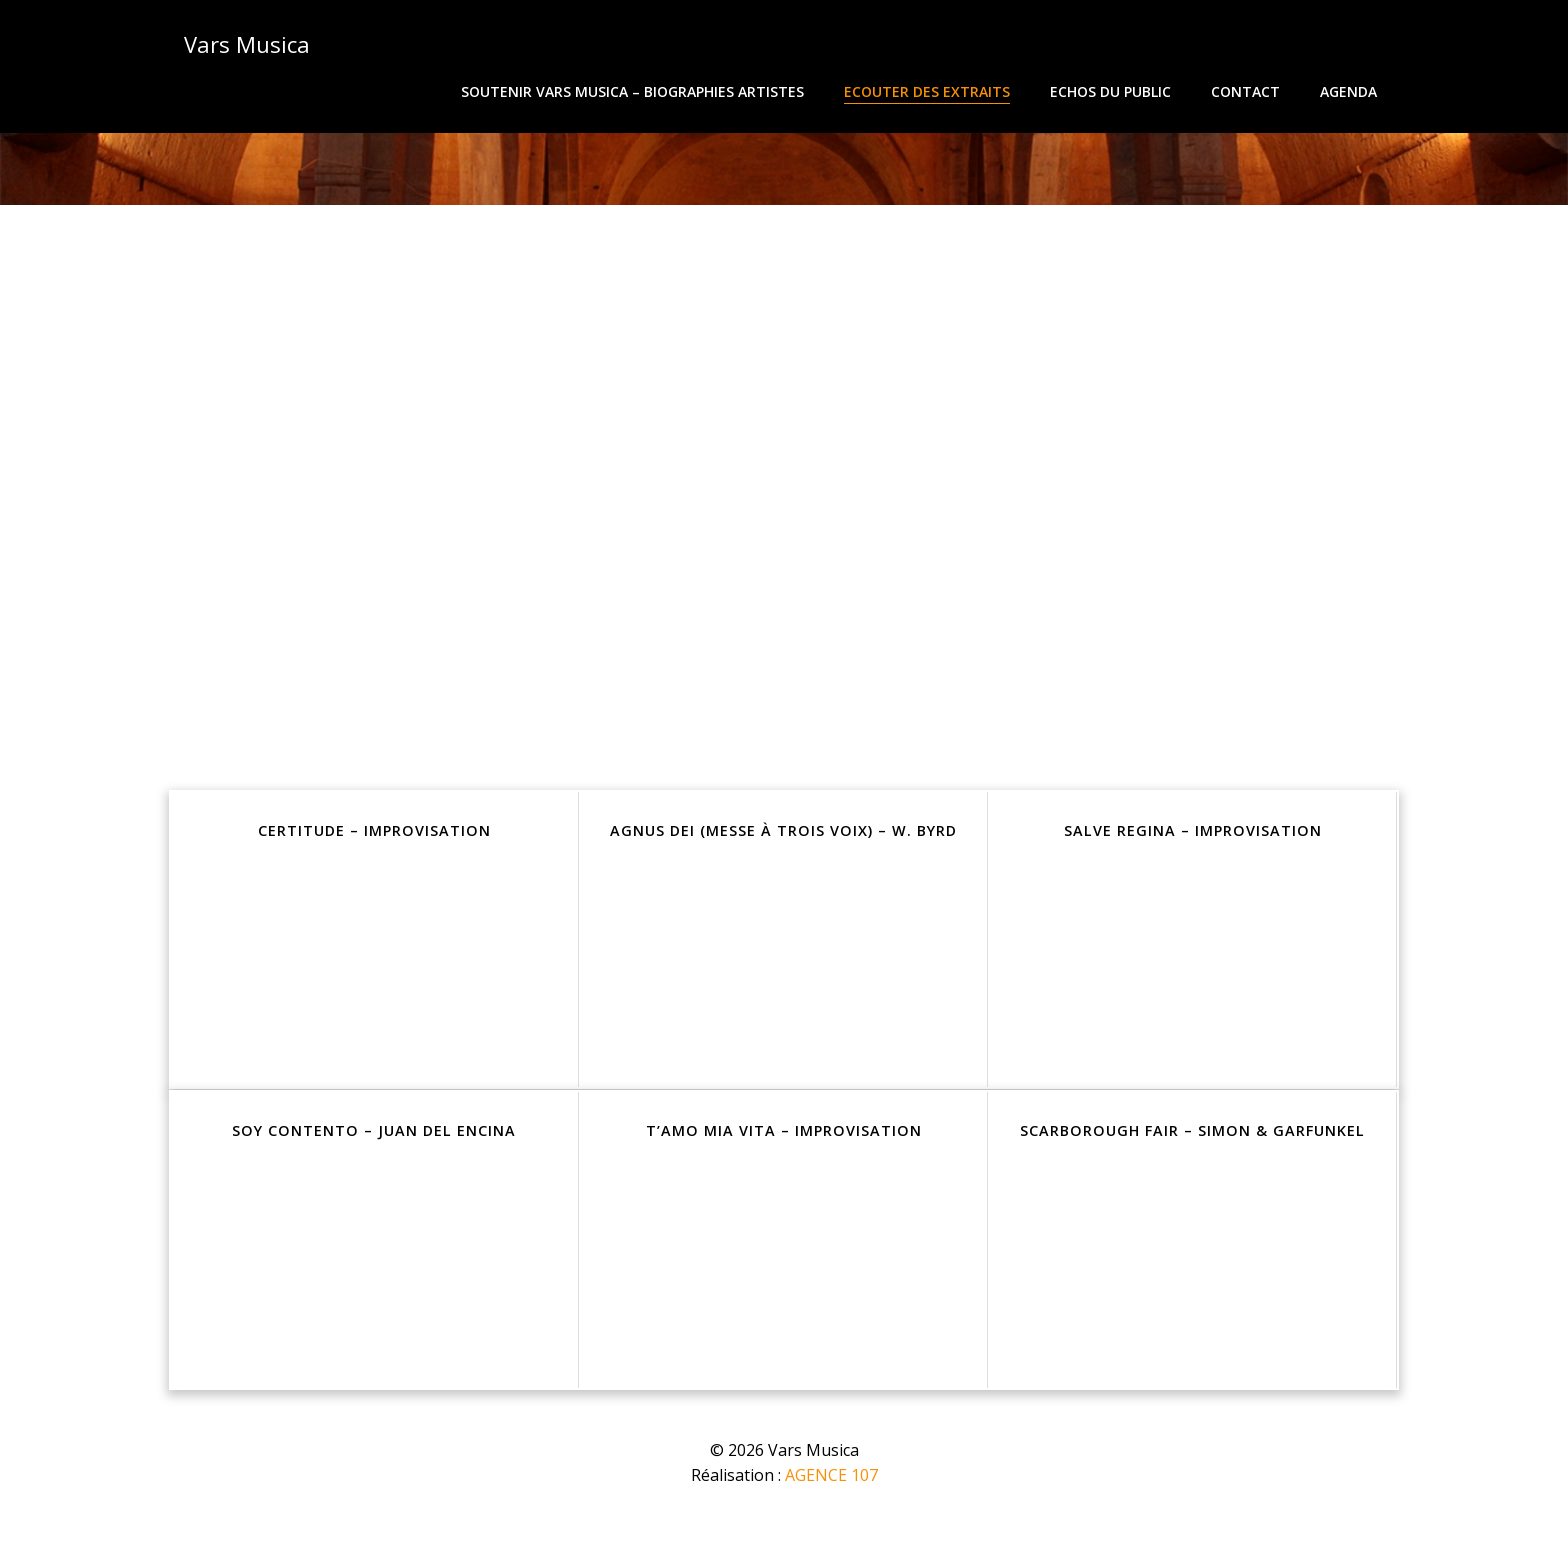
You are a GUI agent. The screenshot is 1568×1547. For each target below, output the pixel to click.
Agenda (1351, 90)
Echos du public (1113, 90)
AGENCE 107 (831, 1487)
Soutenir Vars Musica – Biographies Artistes (635, 90)
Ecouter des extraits (930, 90)
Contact (1248, 90)
